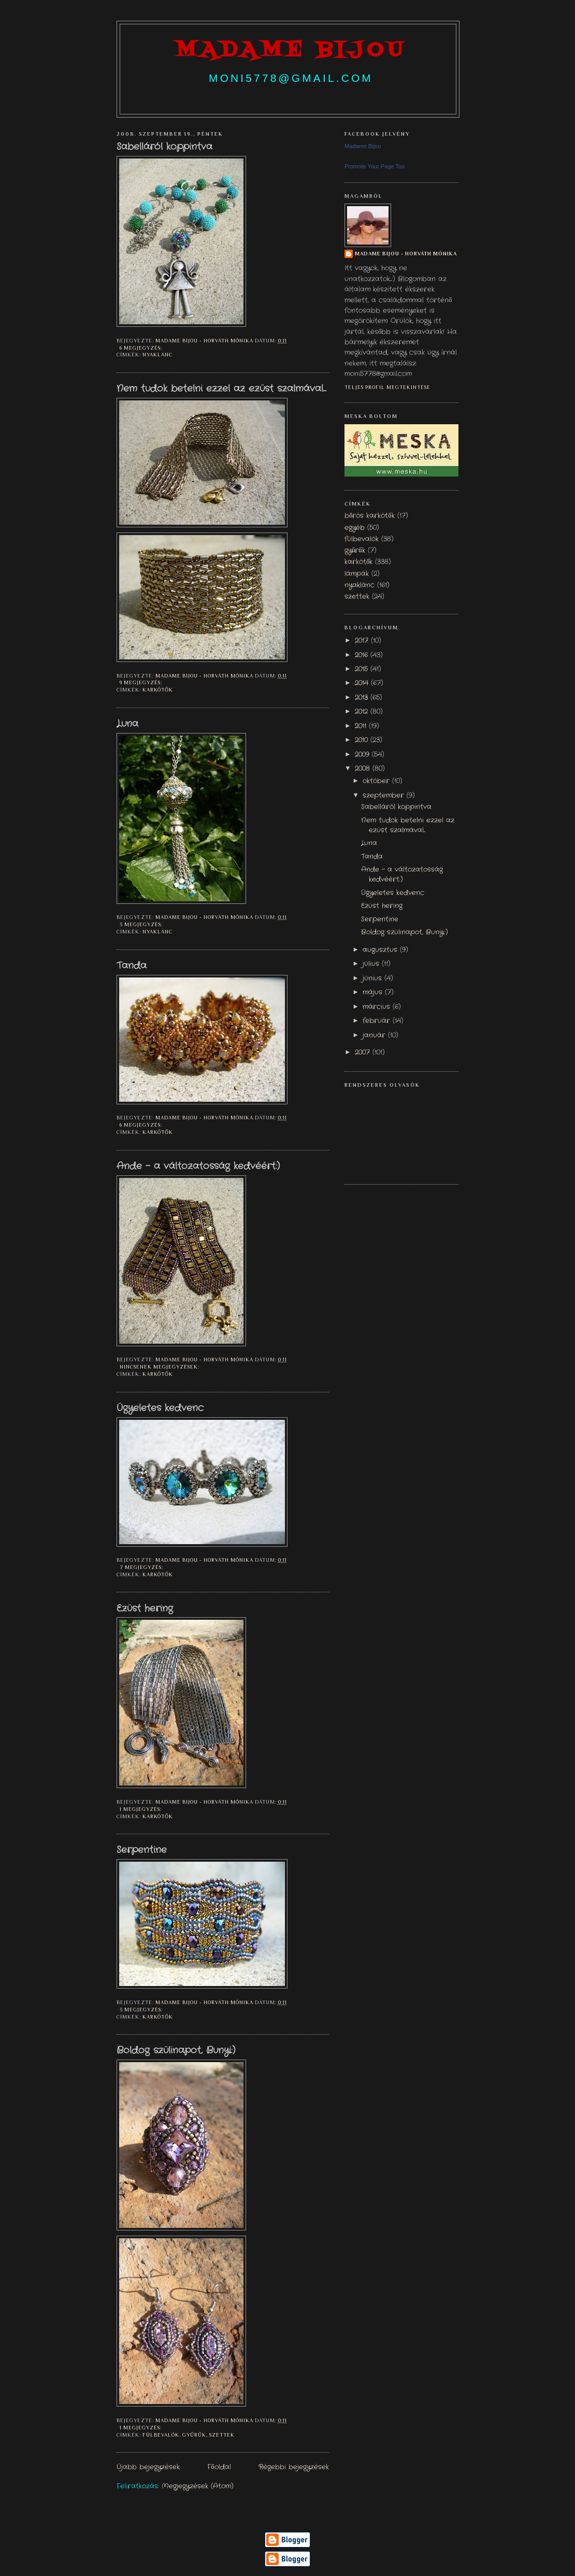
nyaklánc (157, 354)
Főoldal (219, 2467)
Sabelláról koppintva (164, 147)
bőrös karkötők (369, 516)
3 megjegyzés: (142, 924)
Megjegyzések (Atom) (198, 2486)
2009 (363, 754)
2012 (362, 711)
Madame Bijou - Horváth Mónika (406, 253)
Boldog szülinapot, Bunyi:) (176, 2051)
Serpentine (142, 1850)
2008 (363, 768)
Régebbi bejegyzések (293, 2467)
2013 (362, 697)
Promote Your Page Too (374, 166)
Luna (127, 724)
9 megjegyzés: (142, 682)
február (378, 1021)
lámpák (356, 574)
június (373, 978)
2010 (362, 740)
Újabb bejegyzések (148, 2467)
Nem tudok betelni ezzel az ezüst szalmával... (221, 389)
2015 (362, 669)
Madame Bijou (362, 146)
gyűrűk (194, 2435)
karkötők (157, 690)
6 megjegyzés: (142, 348)
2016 (362, 655)
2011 (362, 726)
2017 (363, 640)
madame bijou (290, 50)
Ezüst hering (145, 1609)
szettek (222, 2435)
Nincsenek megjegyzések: (160, 1367)
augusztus (381, 950)
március (378, 1007)
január (375, 1035)
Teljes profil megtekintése (387, 387)
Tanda (132, 966)
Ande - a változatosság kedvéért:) (198, 1166)
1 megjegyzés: (141, 1809)
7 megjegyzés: (142, 1567)
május (374, 992)
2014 (363, 683)
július (372, 964)
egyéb (354, 528)
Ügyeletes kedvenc (160, 1408)
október (377, 781)
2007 (363, 1052)
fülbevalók (160, 2435)
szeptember (385, 795)
